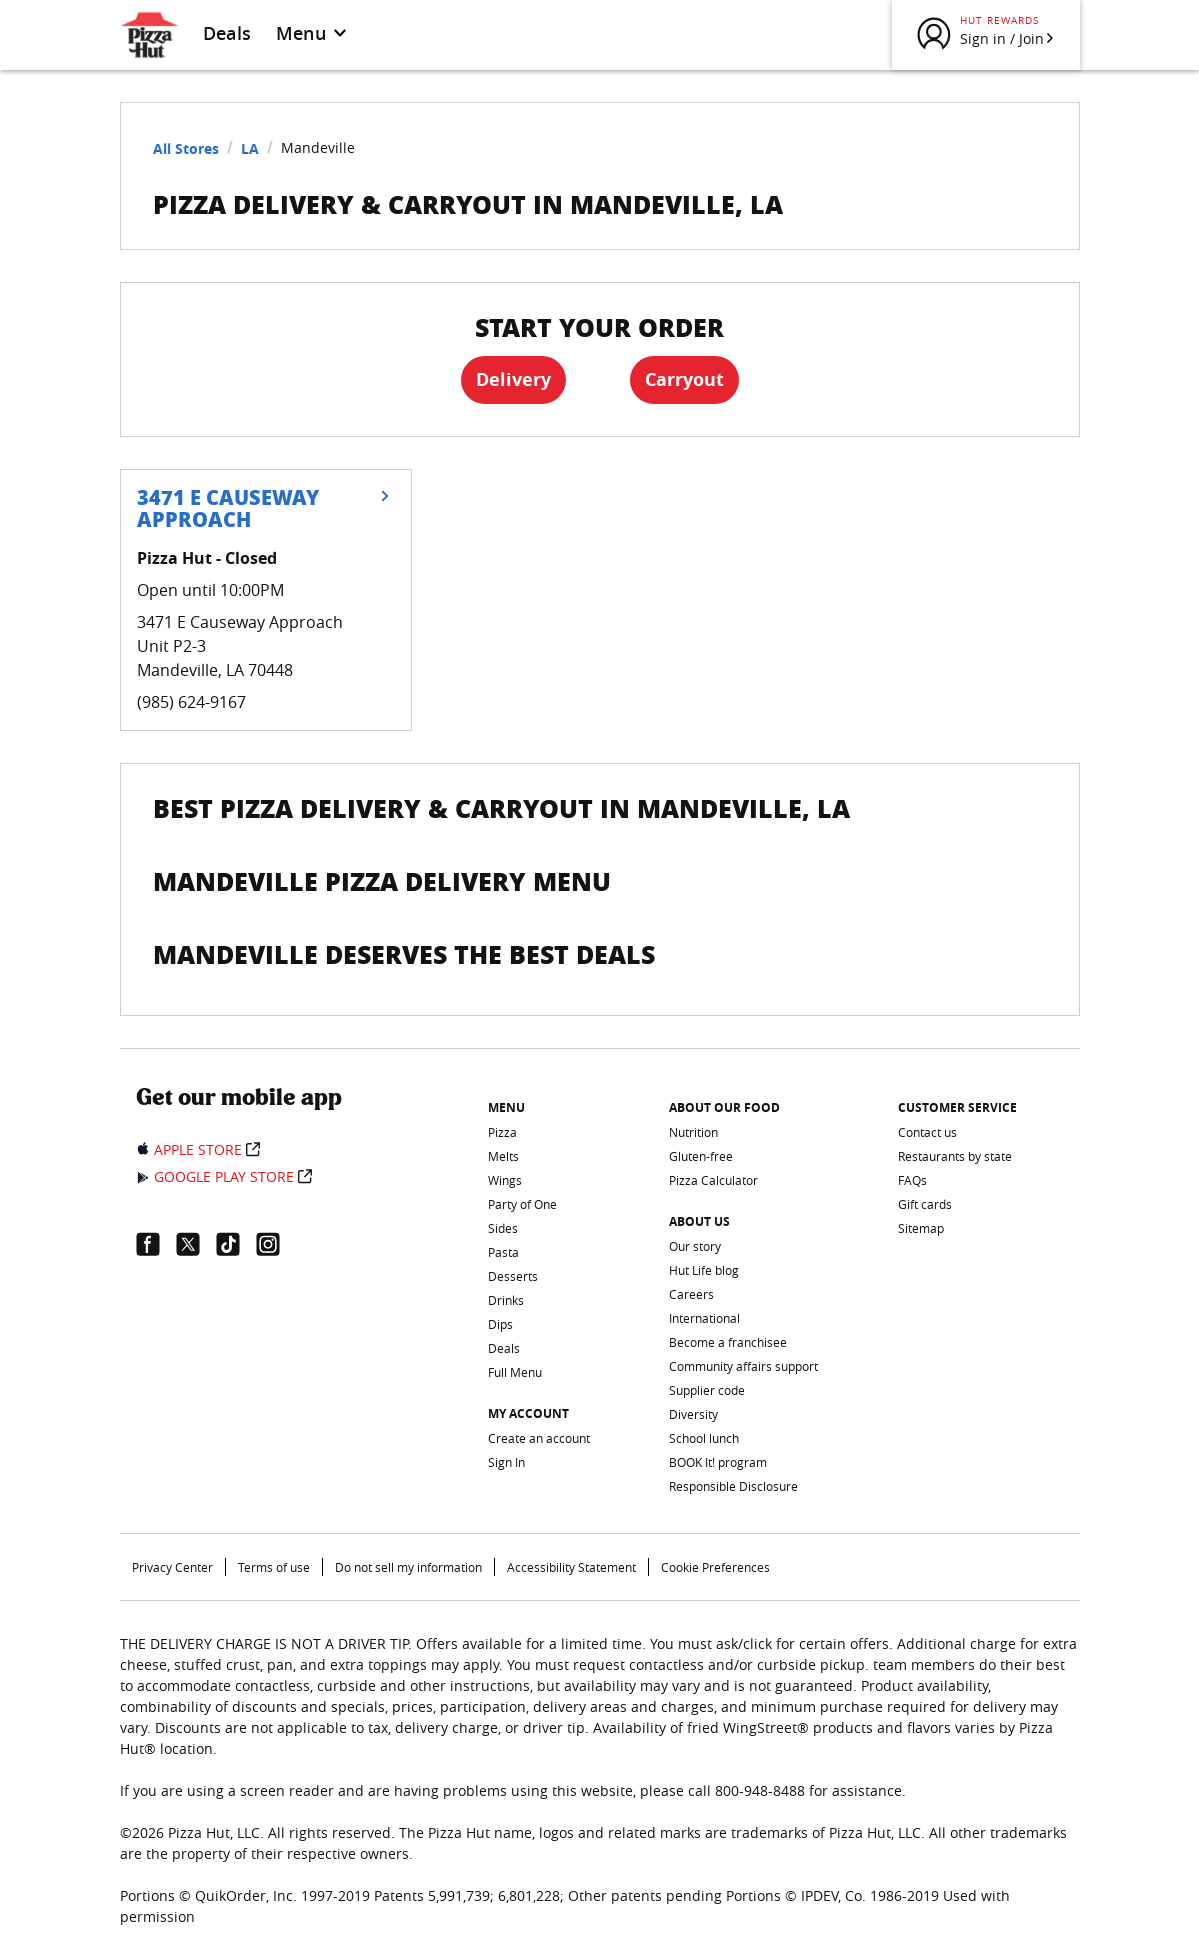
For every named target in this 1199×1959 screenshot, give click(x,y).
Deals (227, 33)
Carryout (684, 379)
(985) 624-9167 (191, 702)
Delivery (513, 379)
